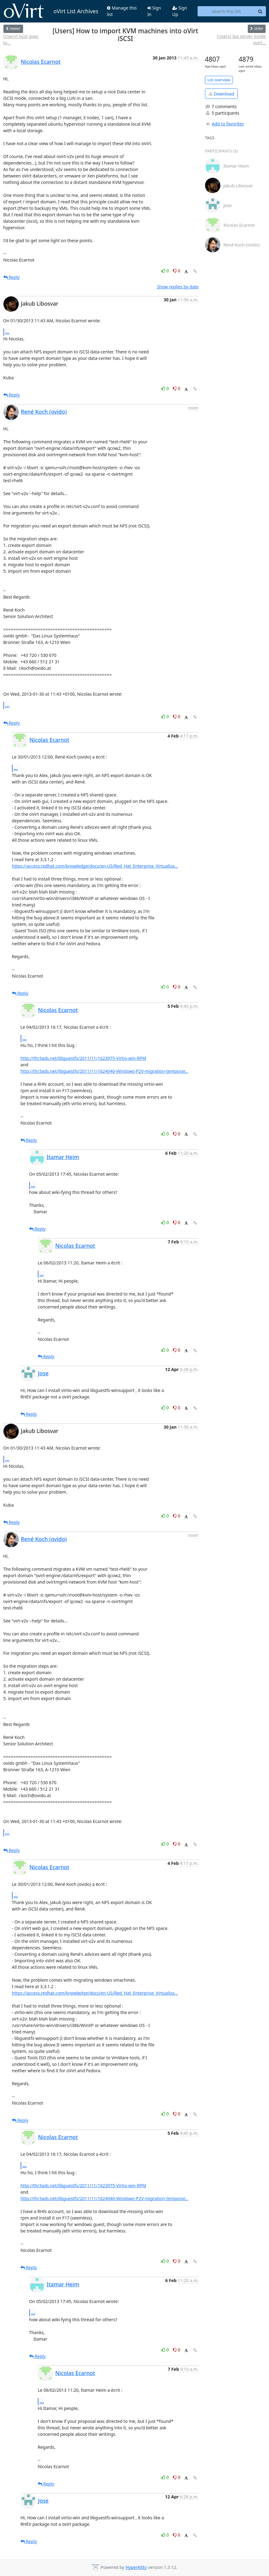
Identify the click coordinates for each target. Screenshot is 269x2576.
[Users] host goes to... (20, 39)
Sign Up (179, 11)
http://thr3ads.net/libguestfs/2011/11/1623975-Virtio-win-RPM (83, 1058)
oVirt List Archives (50, 11)
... (7, 331)
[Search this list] (226, 11)
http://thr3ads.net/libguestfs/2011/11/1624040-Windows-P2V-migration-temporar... (104, 1071)
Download (221, 94)
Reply (11, 277)
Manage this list (122, 11)
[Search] (260, 11)
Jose (43, 1373)
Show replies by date (178, 287)
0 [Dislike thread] (176, 271)
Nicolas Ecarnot (41, 61)
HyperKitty (136, 2567)
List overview (218, 80)
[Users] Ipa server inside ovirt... (241, 39)
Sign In (154, 11)
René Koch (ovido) (44, 411)
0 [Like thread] (166, 271)
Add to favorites (224, 124)
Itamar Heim (63, 1157)
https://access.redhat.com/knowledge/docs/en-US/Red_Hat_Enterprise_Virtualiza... (95, 866)
